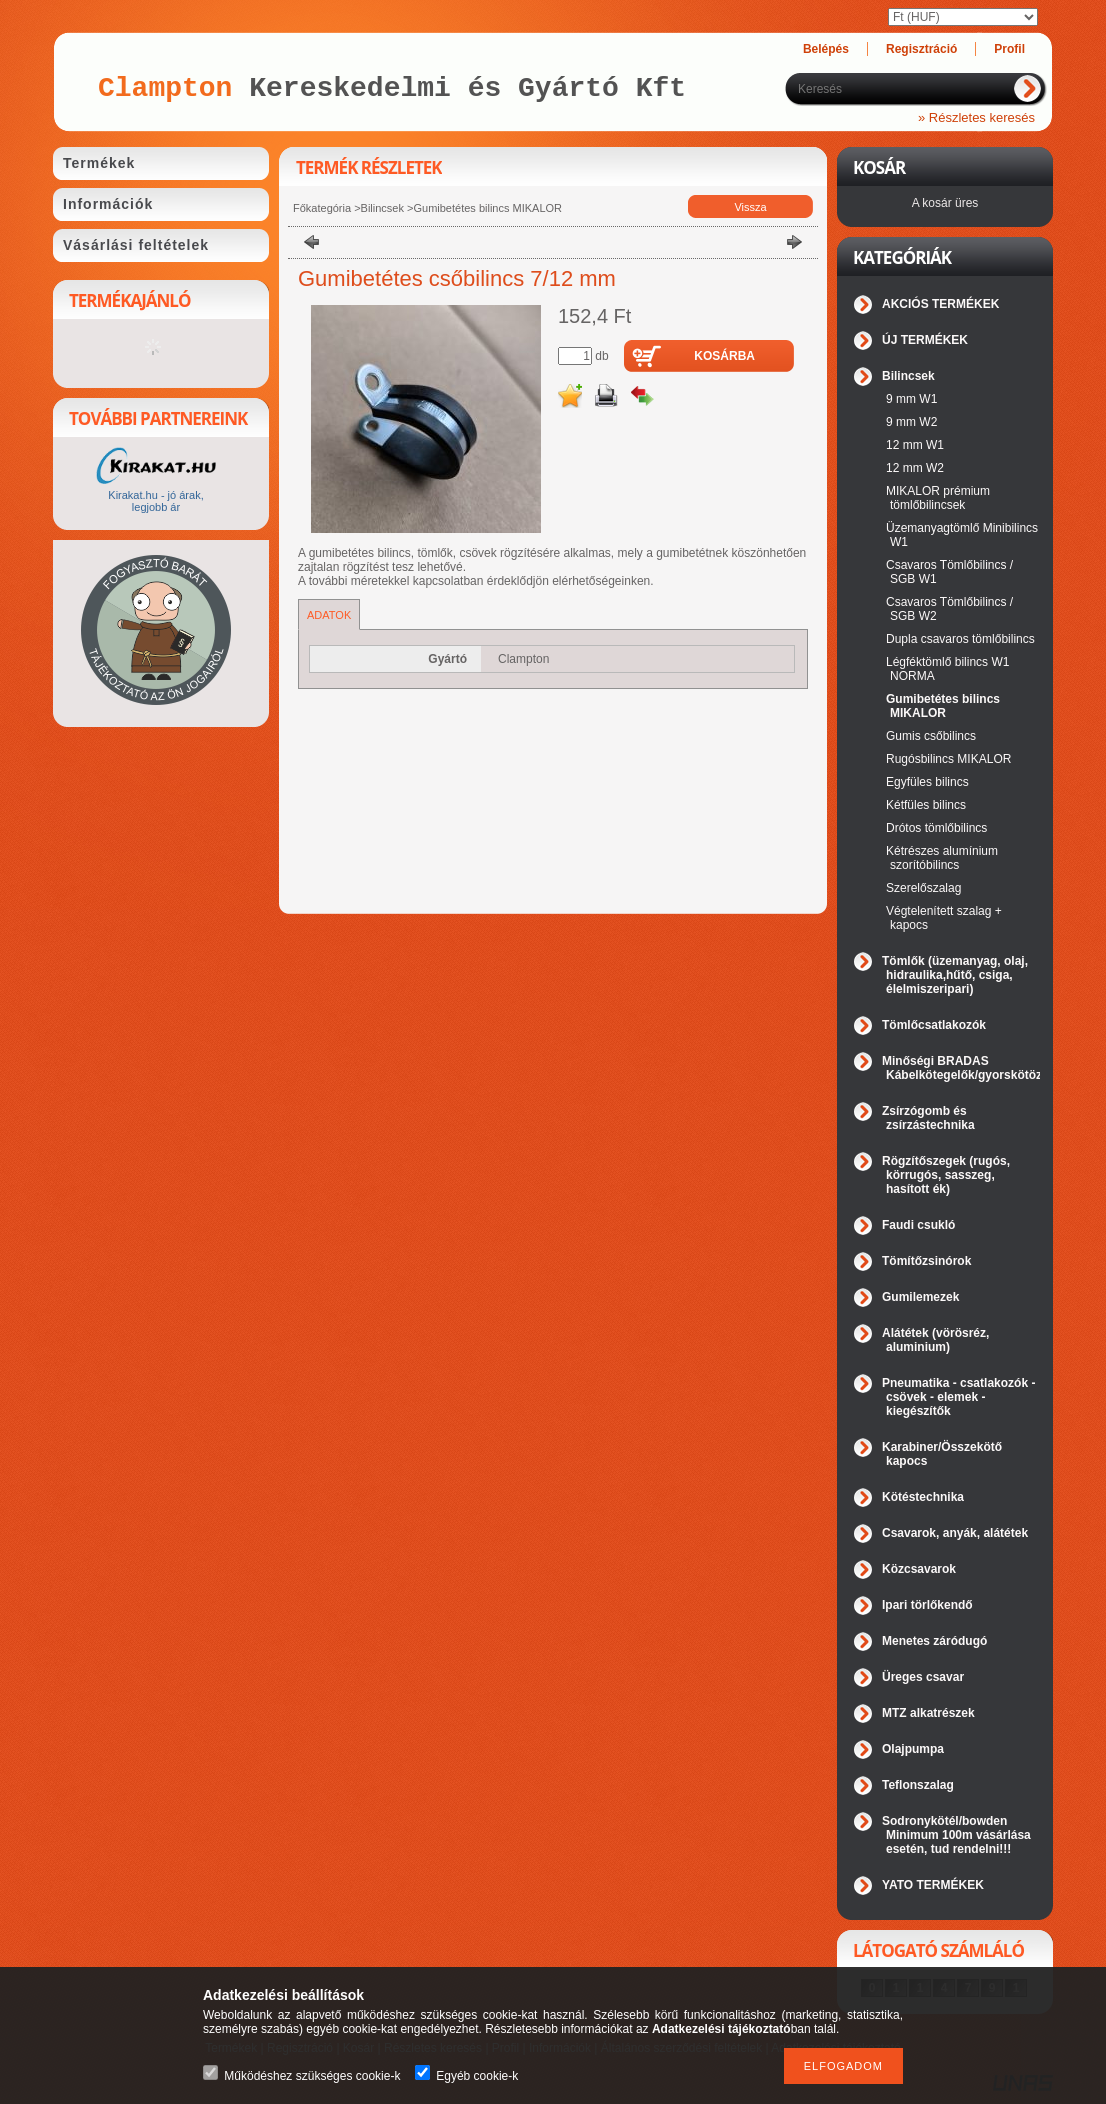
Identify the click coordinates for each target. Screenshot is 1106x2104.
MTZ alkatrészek (928, 1713)
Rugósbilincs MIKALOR (948, 759)
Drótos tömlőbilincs (936, 828)
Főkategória (322, 208)
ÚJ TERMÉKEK (925, 340)
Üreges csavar (923, 1677)
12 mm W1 (915, 445)
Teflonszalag (918, 1785)
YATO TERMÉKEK (933, 1885)
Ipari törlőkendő (927, 1605)
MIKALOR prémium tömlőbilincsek (938, 498)
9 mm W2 (911, 422)
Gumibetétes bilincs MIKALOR (487, 208)
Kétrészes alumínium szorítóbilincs (942, 858)
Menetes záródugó (934, 1641)
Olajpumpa (913, 1749)
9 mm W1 (911, 399)
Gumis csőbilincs (931, 736)
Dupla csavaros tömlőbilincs (960, 639)
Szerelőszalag (923, 888)
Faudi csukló (918, 1225)
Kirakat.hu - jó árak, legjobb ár (155, 501)
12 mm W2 (915, 468)
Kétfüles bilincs (926, 805)
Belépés (826, 49)
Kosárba (724, 356)
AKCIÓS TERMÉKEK (940, 304)
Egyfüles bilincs (927, 782)
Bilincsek (382, 208)
